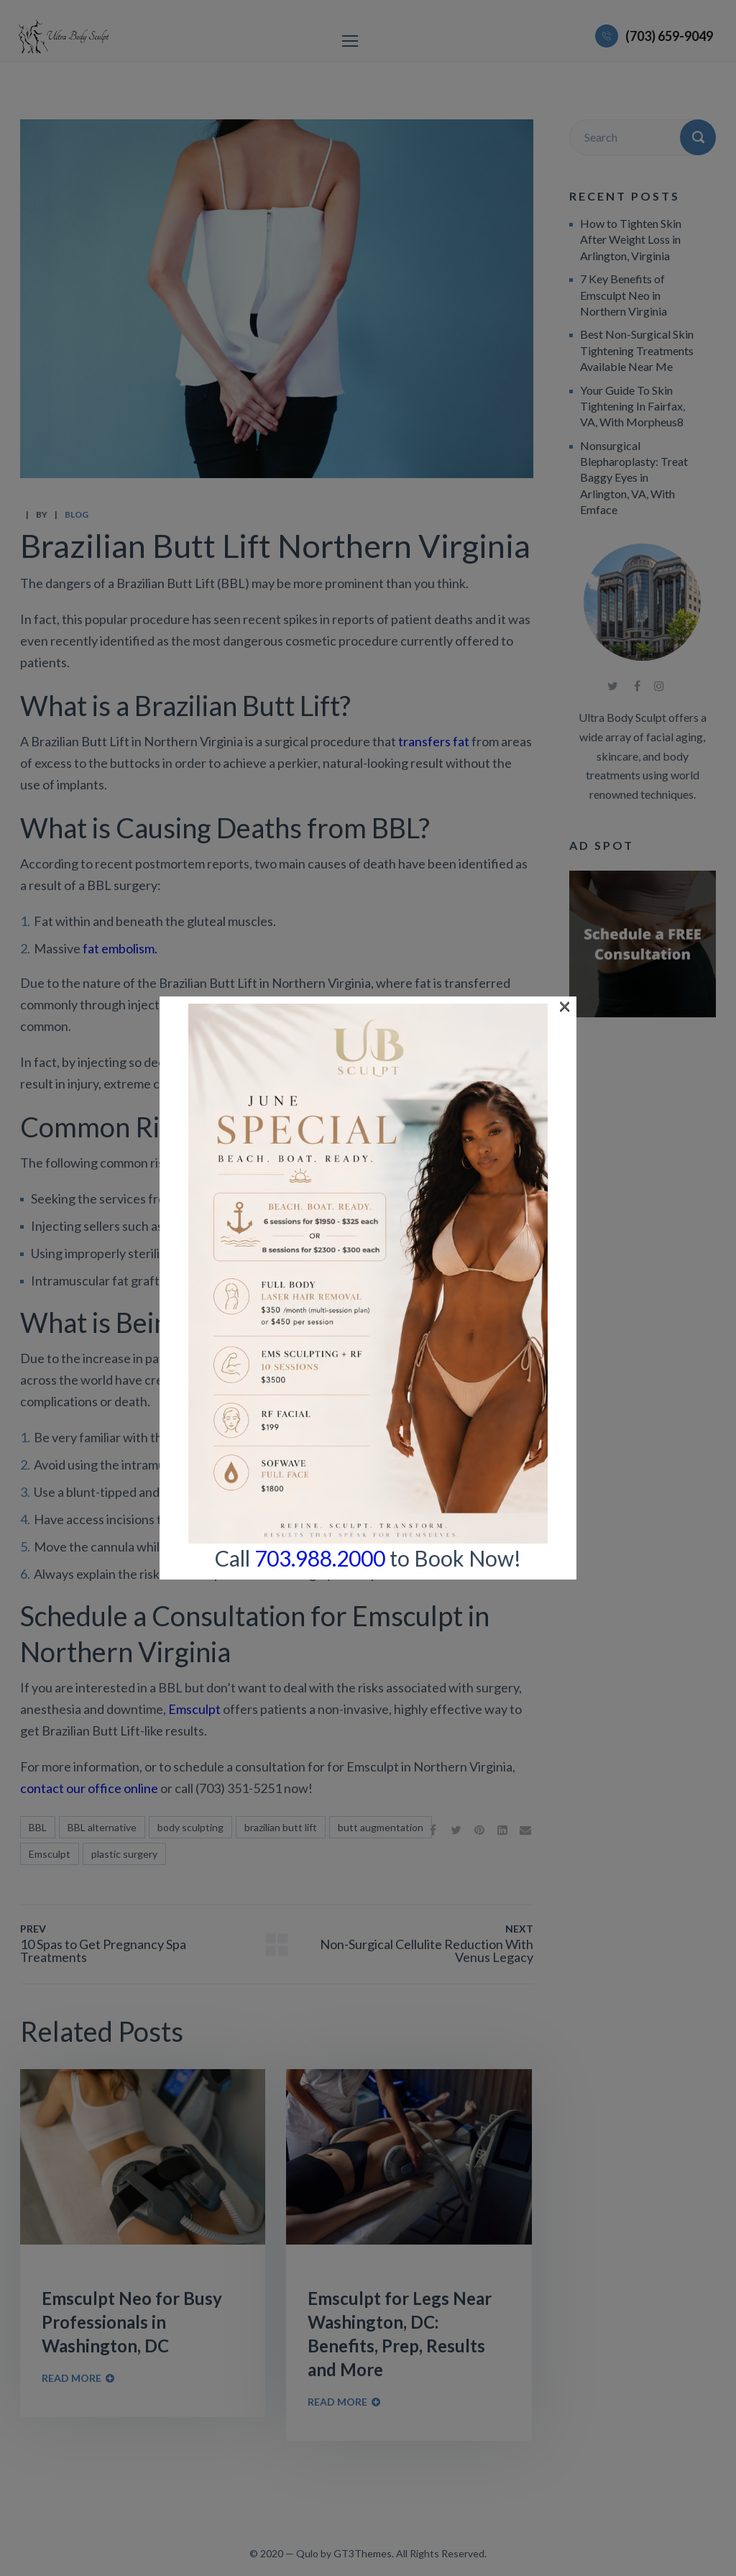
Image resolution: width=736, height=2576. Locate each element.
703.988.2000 (319, 561)
